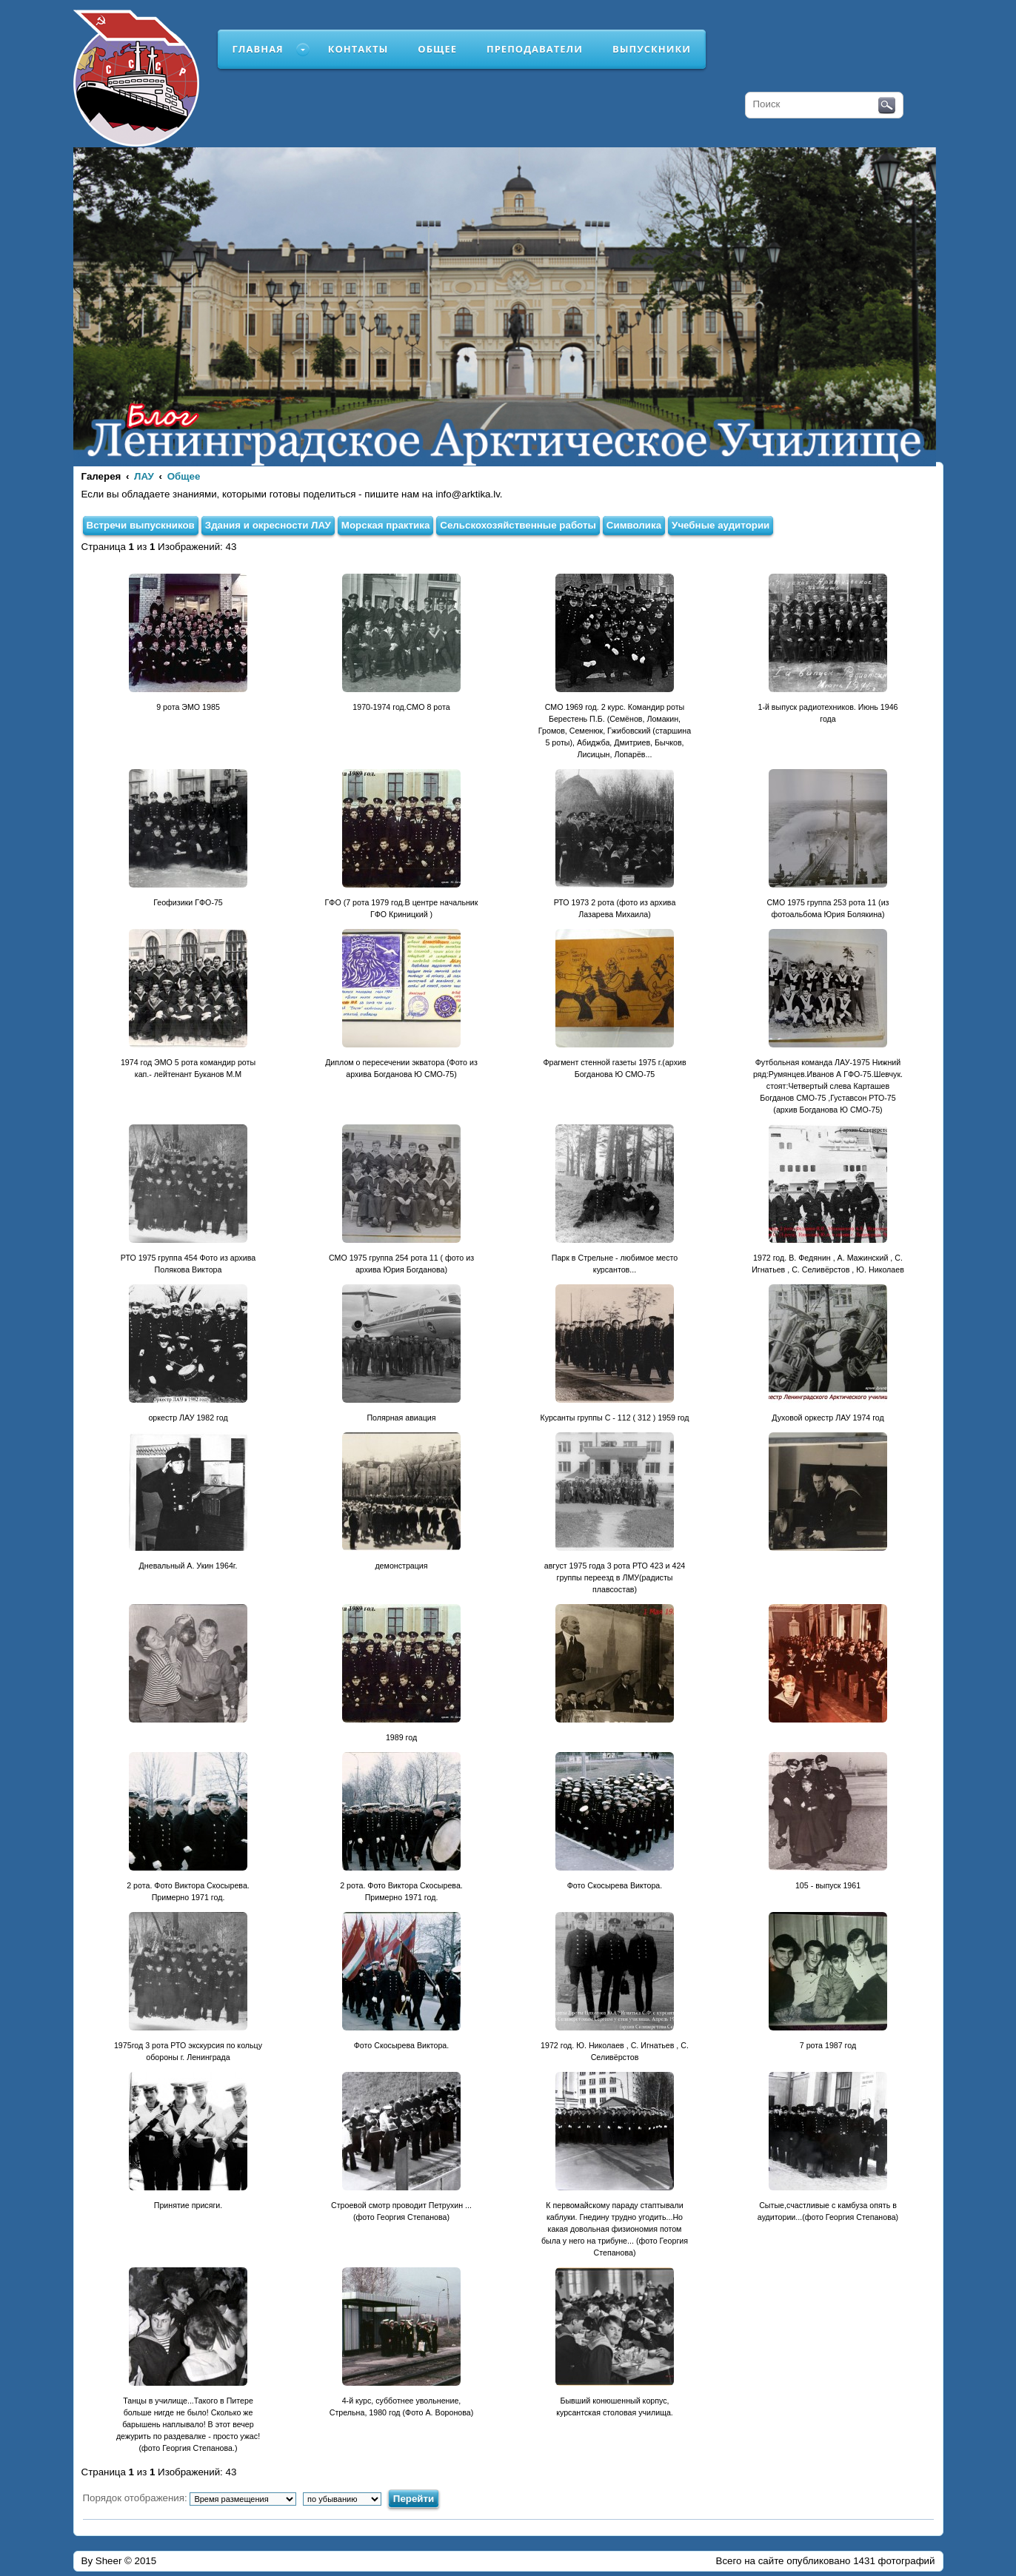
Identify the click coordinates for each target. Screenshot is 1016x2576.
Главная (258, 49)
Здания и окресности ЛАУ (268, 525)
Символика (633, 525)
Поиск (886, 106)
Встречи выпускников (141, 525)
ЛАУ (144, 476)
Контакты (358, 49)
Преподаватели (535, 49)
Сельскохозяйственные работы (518, 525)
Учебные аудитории (720, 525)
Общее (437, 49)
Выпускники (651, 49)
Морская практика (385, 525)
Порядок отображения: (190, 2497)
